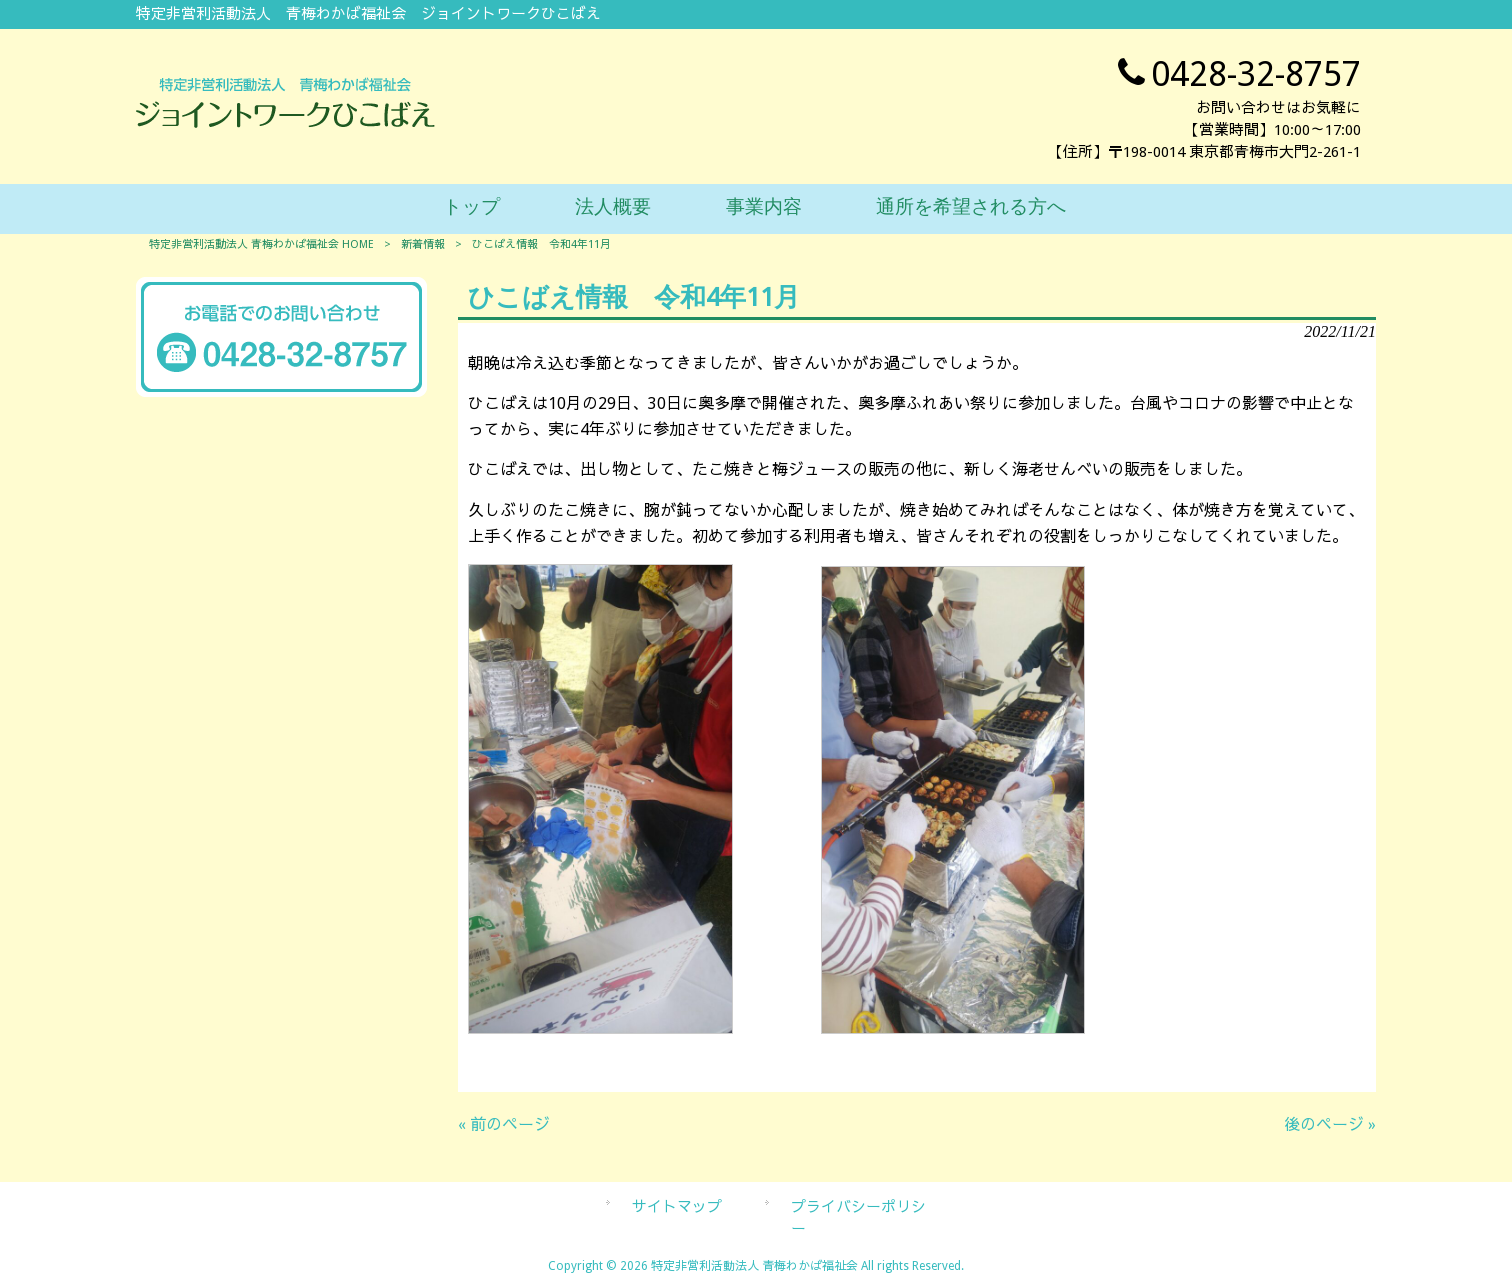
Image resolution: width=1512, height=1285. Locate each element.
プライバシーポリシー (858, 1218)
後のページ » (1330, 1124)
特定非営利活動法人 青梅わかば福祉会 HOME (261, 244)
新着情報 (423, 244)
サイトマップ (677, 1207)
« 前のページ (504, 1124)
